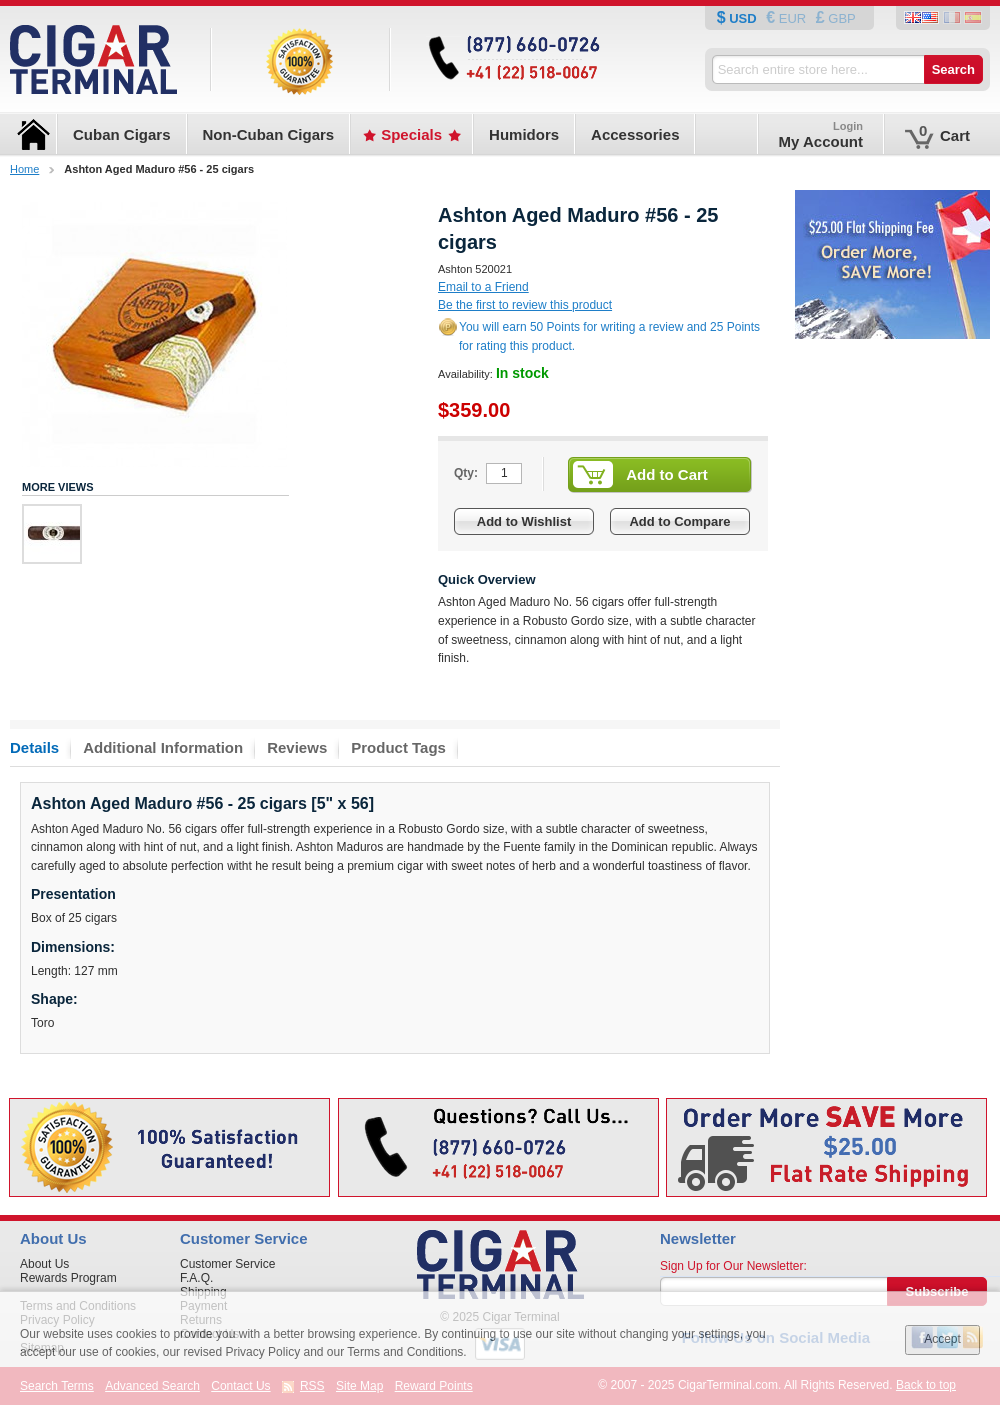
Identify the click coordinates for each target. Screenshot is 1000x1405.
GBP (840, 18)
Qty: (466, 473)
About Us (44, 1264)
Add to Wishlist (524, 521)
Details (34, 747)
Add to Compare (679, 521)
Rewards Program (68, 1278)
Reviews (297, 747)
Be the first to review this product (525, 305)
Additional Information (163, 747)
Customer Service (227, 1264)
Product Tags (398, 747)
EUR (792, 18)
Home (24, 169)
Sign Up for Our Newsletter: (733, 1266)
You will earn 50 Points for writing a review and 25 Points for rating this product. (609, 336)
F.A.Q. (196, 1278)
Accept (942, 1339)
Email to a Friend (483, 287)
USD (743, 18)
